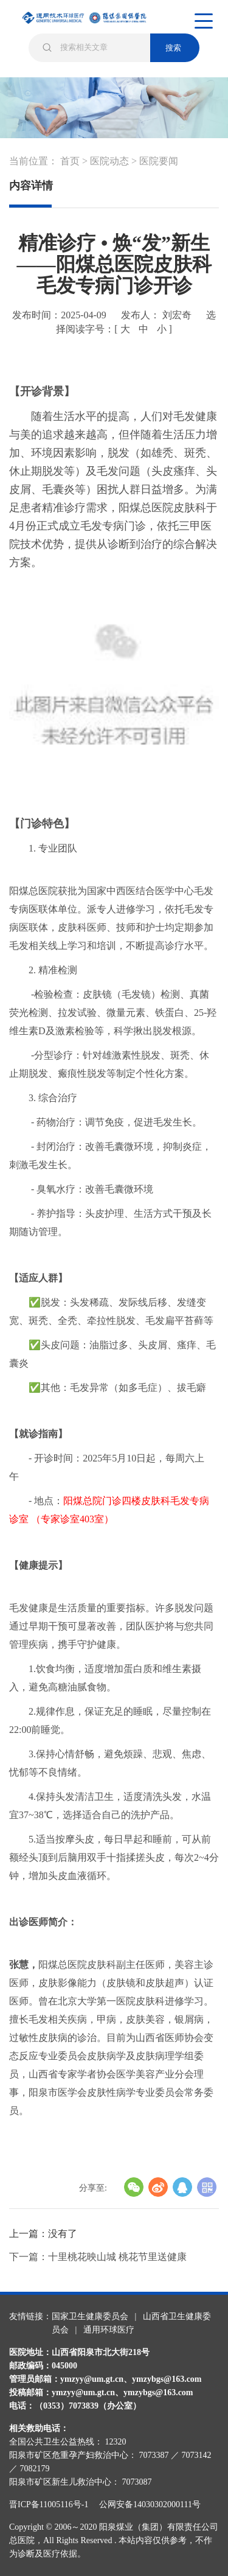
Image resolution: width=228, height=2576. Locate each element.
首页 (70, 161)
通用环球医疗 (108, 2329)
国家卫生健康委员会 (90, 2316)
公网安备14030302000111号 (150, 2504)
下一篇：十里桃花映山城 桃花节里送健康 (98, 2257)
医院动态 (109, 161)
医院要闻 (158, 161)
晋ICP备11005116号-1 (53, 2504)
